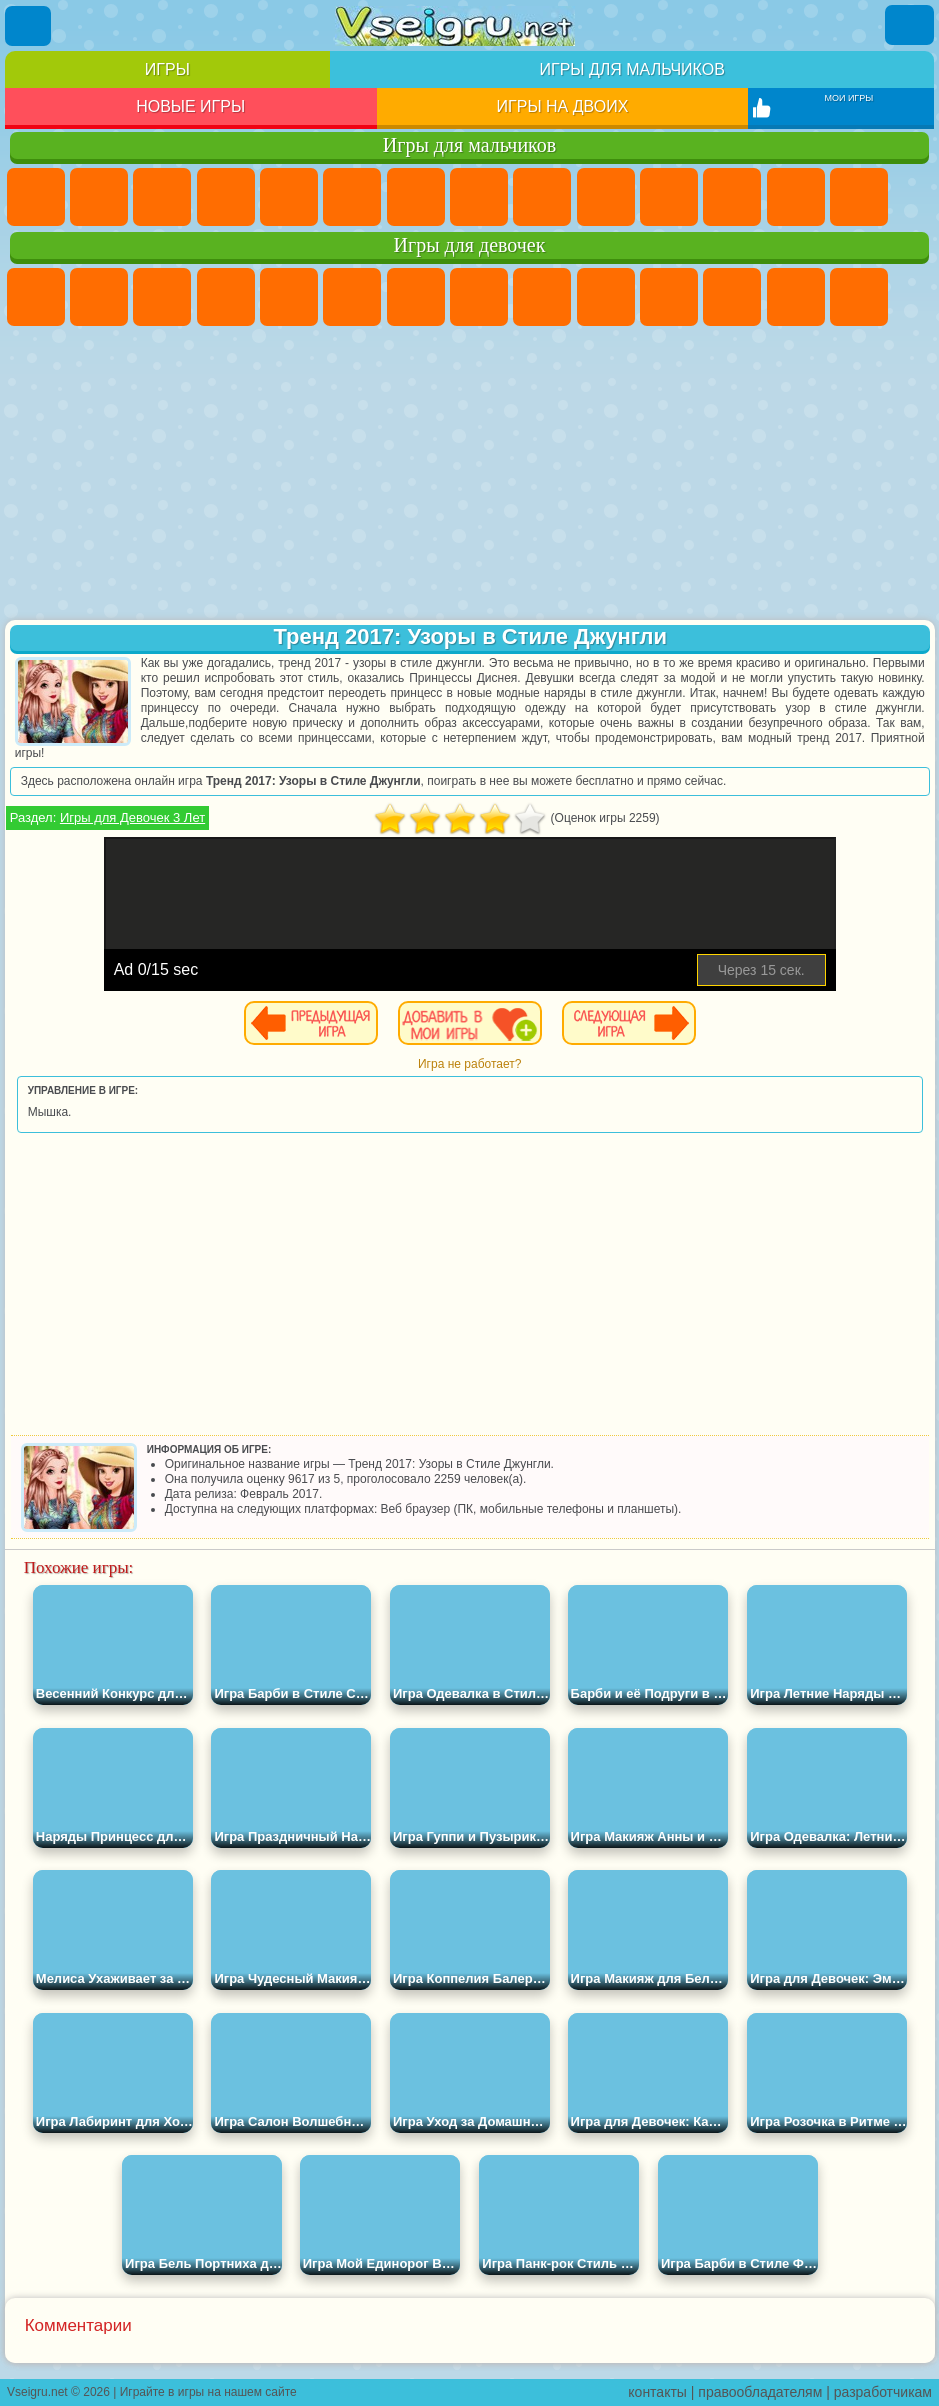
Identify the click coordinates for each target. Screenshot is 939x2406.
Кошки (669, 297)
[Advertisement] (470, 475)
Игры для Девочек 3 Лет (132, 817)
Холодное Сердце (606, 297)
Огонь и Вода (162, 297)
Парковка (36, 197)
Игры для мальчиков (632, 69)
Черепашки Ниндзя (542, 197)
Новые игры (190, 106)
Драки (796, 197)
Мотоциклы (606, 197)
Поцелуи (859, 297)
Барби (226, 297)
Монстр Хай (352, 297)
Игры (167, 69)
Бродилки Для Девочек (416, 297)
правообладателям (760, 2392)
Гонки (859, 197)
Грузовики (732, 197)
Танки (226, 197)
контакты (657, 2392)
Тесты (289, 297)
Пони (36, 297)
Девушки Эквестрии (99, 297)
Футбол (99, 197)
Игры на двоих (563, 106)
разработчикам (883, 2392)
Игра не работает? (469, 1064)
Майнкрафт (416, 197)
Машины (479, 197)
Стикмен (669, 197)
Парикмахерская (796, 297)
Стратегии (162, 197)
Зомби (289, 197)
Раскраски (479, 297)
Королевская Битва (352, 197)
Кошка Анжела (542, 297)
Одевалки (732, 297)
